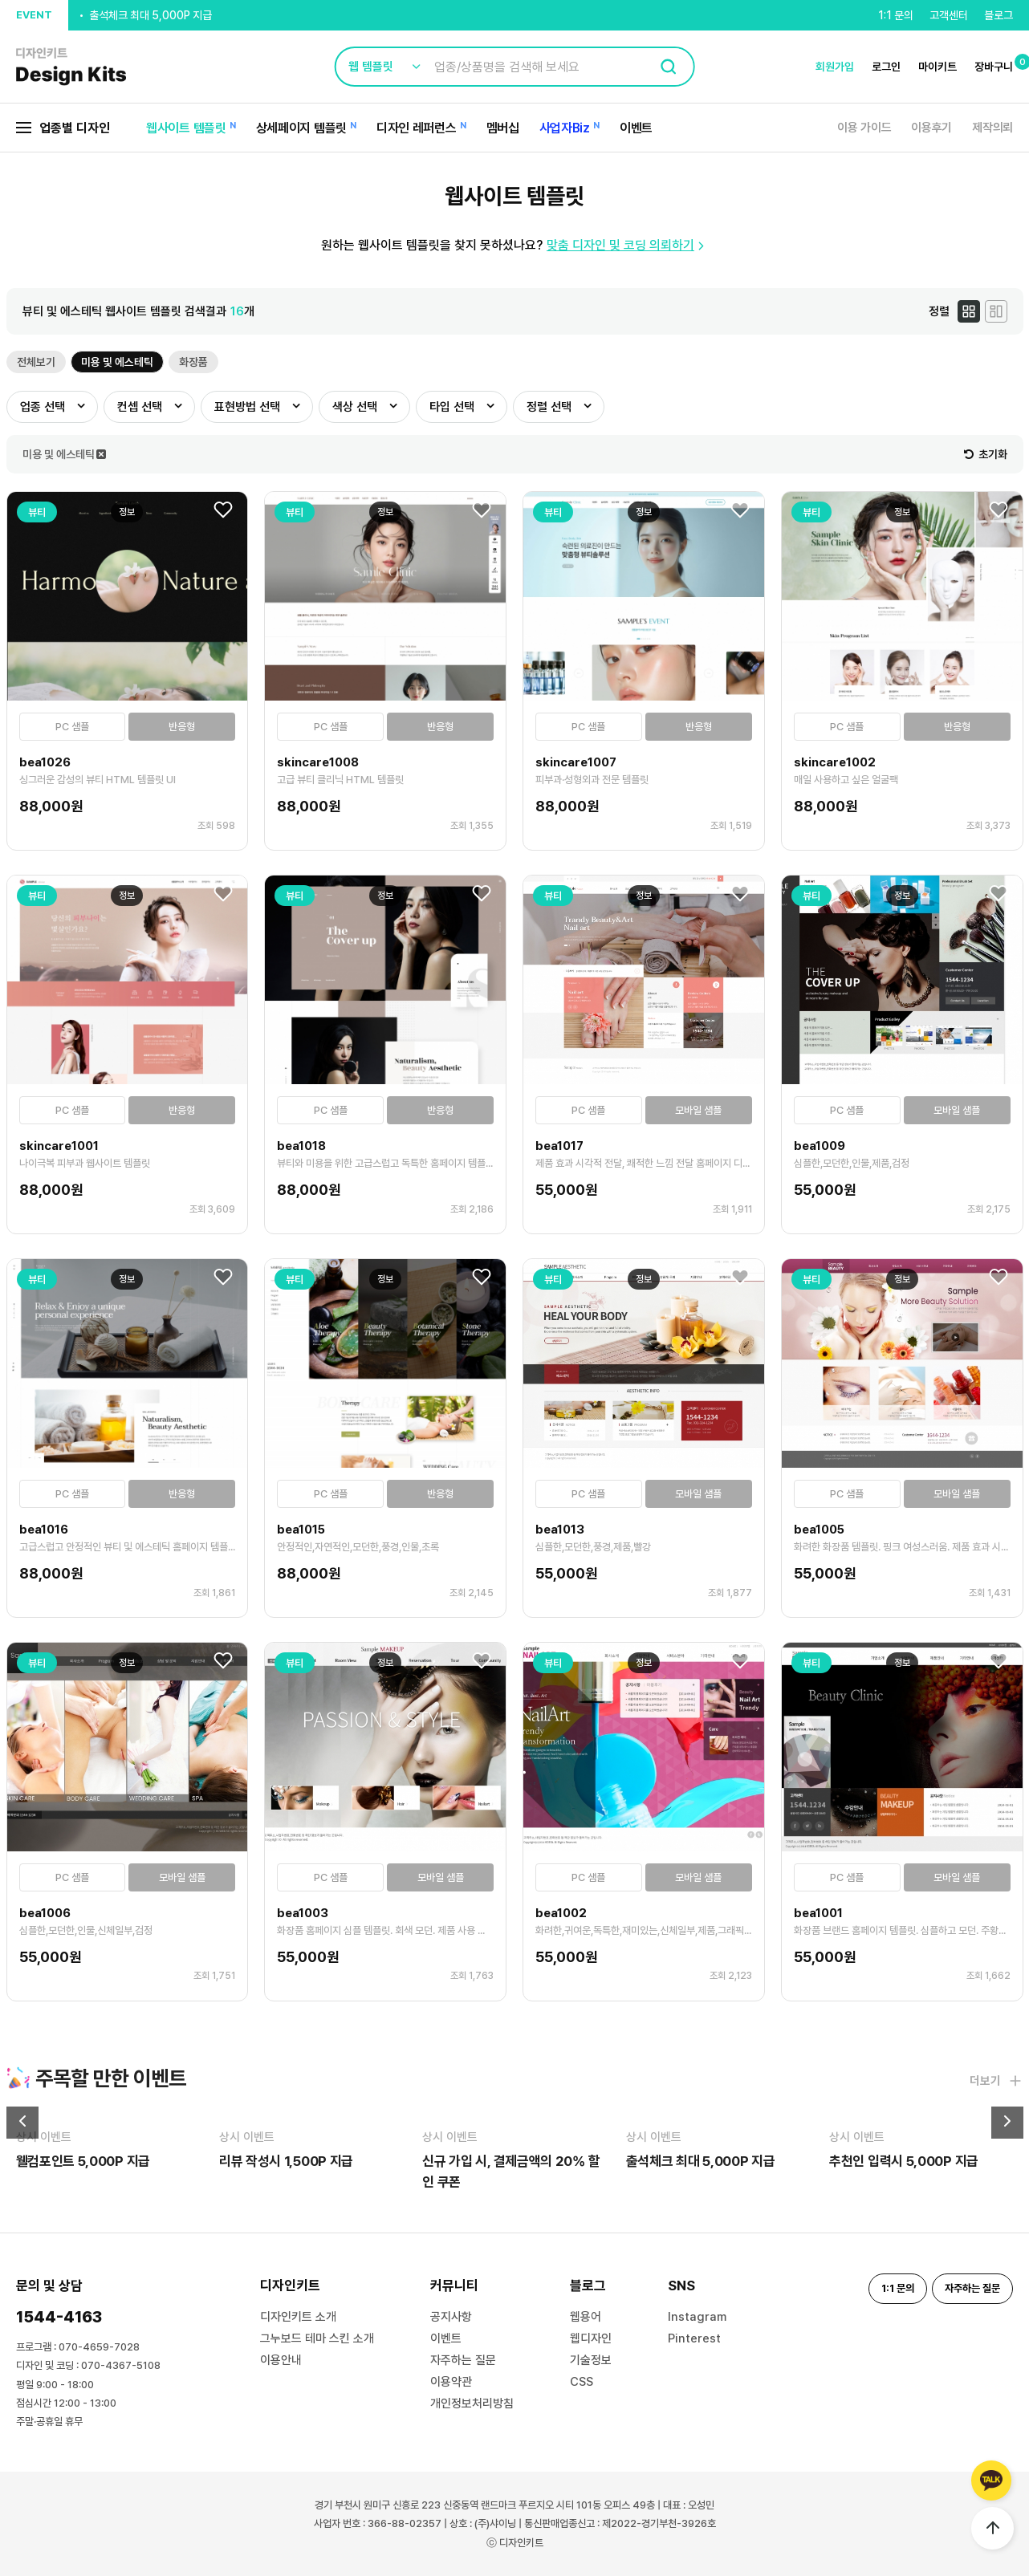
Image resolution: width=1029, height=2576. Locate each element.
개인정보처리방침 (472, 2403)
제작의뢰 (992, 127)
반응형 (182, 727)
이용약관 (451, 2382)
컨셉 (139, 407)
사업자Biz (564, 128)
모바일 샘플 (698, 1110)
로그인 (886, 66)
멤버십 (502, 128)
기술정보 (591, 2360)
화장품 (193, 362)
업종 (42, 407)
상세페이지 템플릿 (301, 128)
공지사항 (451, 2317)
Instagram (697, 2317)
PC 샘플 (72, 727)
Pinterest (694, 2338)
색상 (354, 407)
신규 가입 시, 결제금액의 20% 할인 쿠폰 (177, 6)
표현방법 (247, 407)
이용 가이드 (864, 127)
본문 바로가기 (0, 0)
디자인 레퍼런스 (416, 128)
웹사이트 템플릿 (186, 128)
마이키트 (937, 66)
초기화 (985, 454)
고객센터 (948, 15)
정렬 (549, 407)
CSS (581, 2382)
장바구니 (993, 66)
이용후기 (931, 127)
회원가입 (834, 66)
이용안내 (281, 2360)
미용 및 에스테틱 (117, 362)
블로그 (998, 15)
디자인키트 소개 (298, 2317)
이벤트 (636, 128)
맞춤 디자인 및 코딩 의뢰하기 (627, 245)
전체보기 (36, 362)
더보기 (996, 2081)
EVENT (34, 15)
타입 (451, 407)
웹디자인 (591, 2338)
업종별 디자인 (63, 128)
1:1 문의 (895, 15)
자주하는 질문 (463, 2360)
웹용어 (585, 2317)
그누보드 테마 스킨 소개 (317, 2338)
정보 (127, 512)
